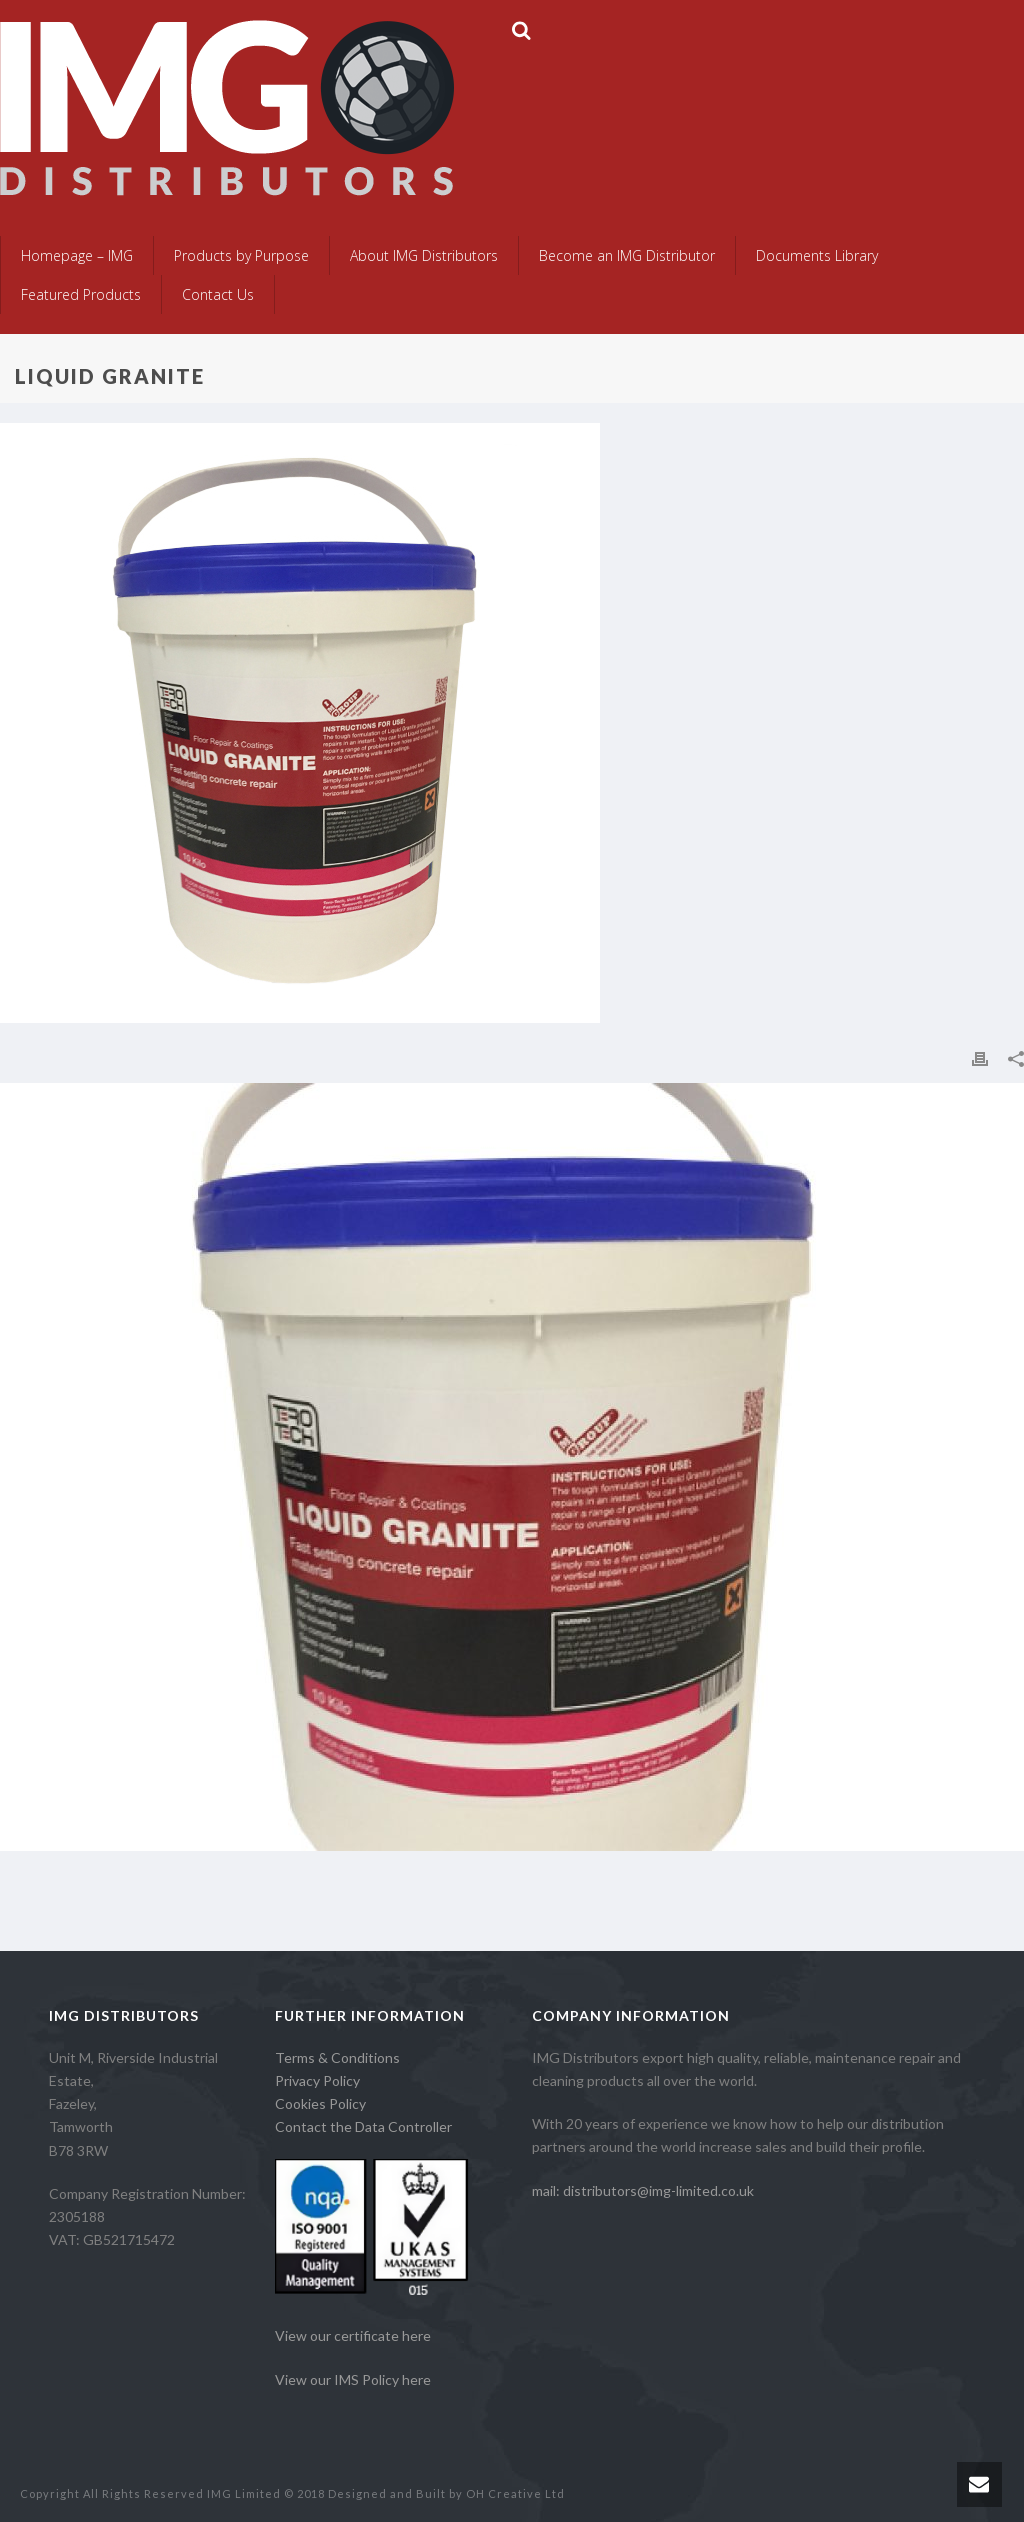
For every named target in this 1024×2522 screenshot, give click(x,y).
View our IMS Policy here (353, 2379)
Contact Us (218, 294)
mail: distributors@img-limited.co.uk (643, 2190)
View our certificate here (353, 2335)
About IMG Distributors (424, 255)
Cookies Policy (320, 2103)
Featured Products (81, 294)
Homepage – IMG (77, 255)
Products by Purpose (241, 255)
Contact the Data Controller (363, 2126)
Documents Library (817, 255)
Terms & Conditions (337, 2057)
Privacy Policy (317, 2080)
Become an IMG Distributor (627, 255)
